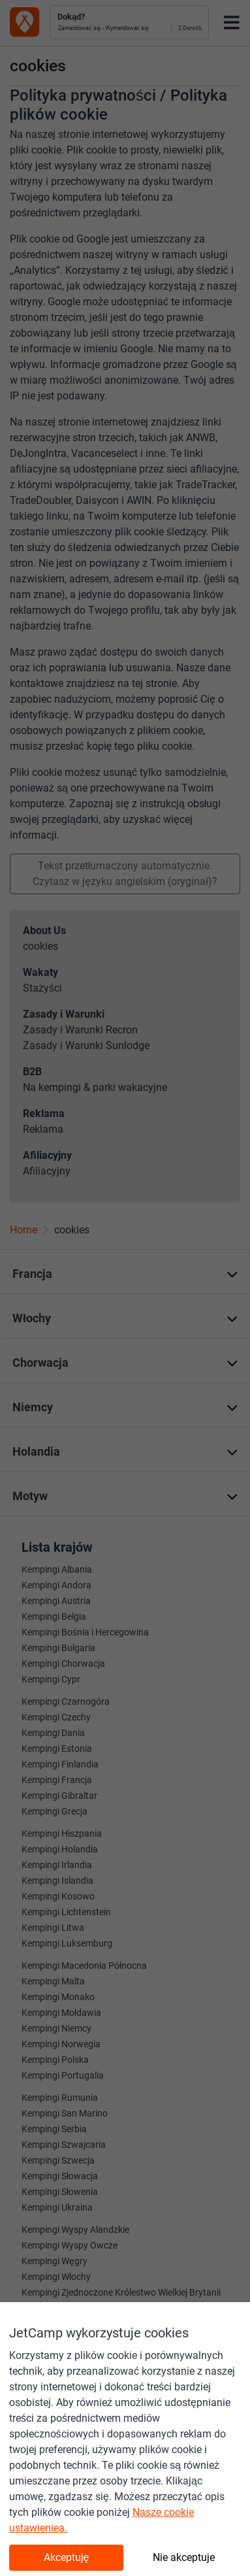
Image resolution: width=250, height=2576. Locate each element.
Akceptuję (66, 2557)
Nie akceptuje (184, 2557)
